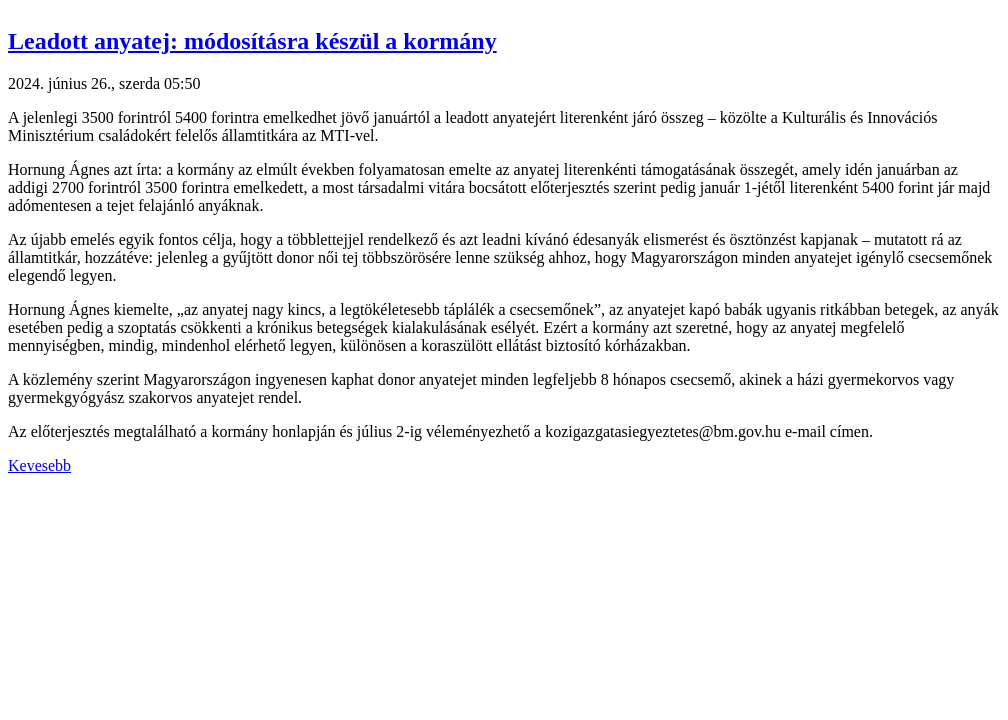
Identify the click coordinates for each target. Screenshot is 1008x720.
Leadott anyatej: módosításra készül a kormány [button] (252, 41)
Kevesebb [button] (39, 465)
